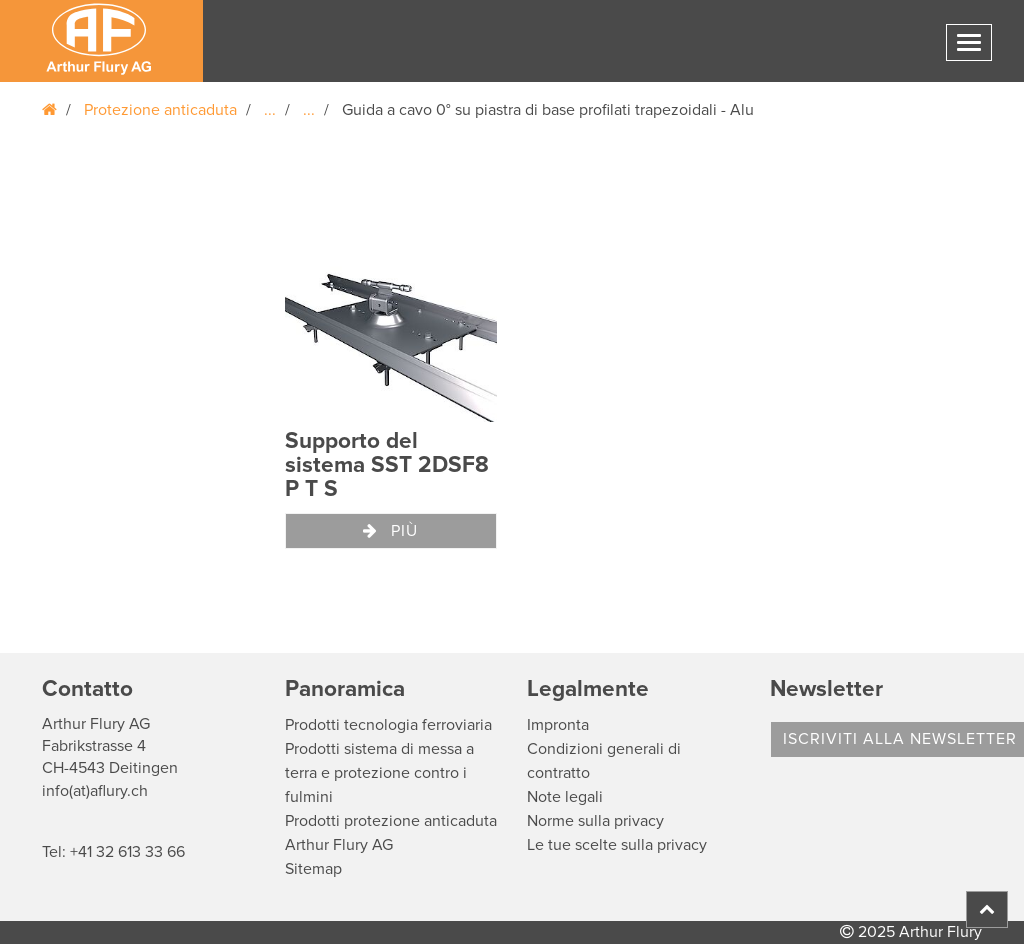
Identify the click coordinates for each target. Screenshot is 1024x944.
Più (390, 531)
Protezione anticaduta (160, 110)
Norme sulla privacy (595, 821)
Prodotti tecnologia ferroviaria (388, 725)
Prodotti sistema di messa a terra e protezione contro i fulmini (379, 773)
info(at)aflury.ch (95, 791)
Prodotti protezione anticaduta (391, 821)
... (270, 110)
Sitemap (313, 869)
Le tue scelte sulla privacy (617, 845)
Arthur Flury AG (339, 845)
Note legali (565, 797)
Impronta (558, 725)
